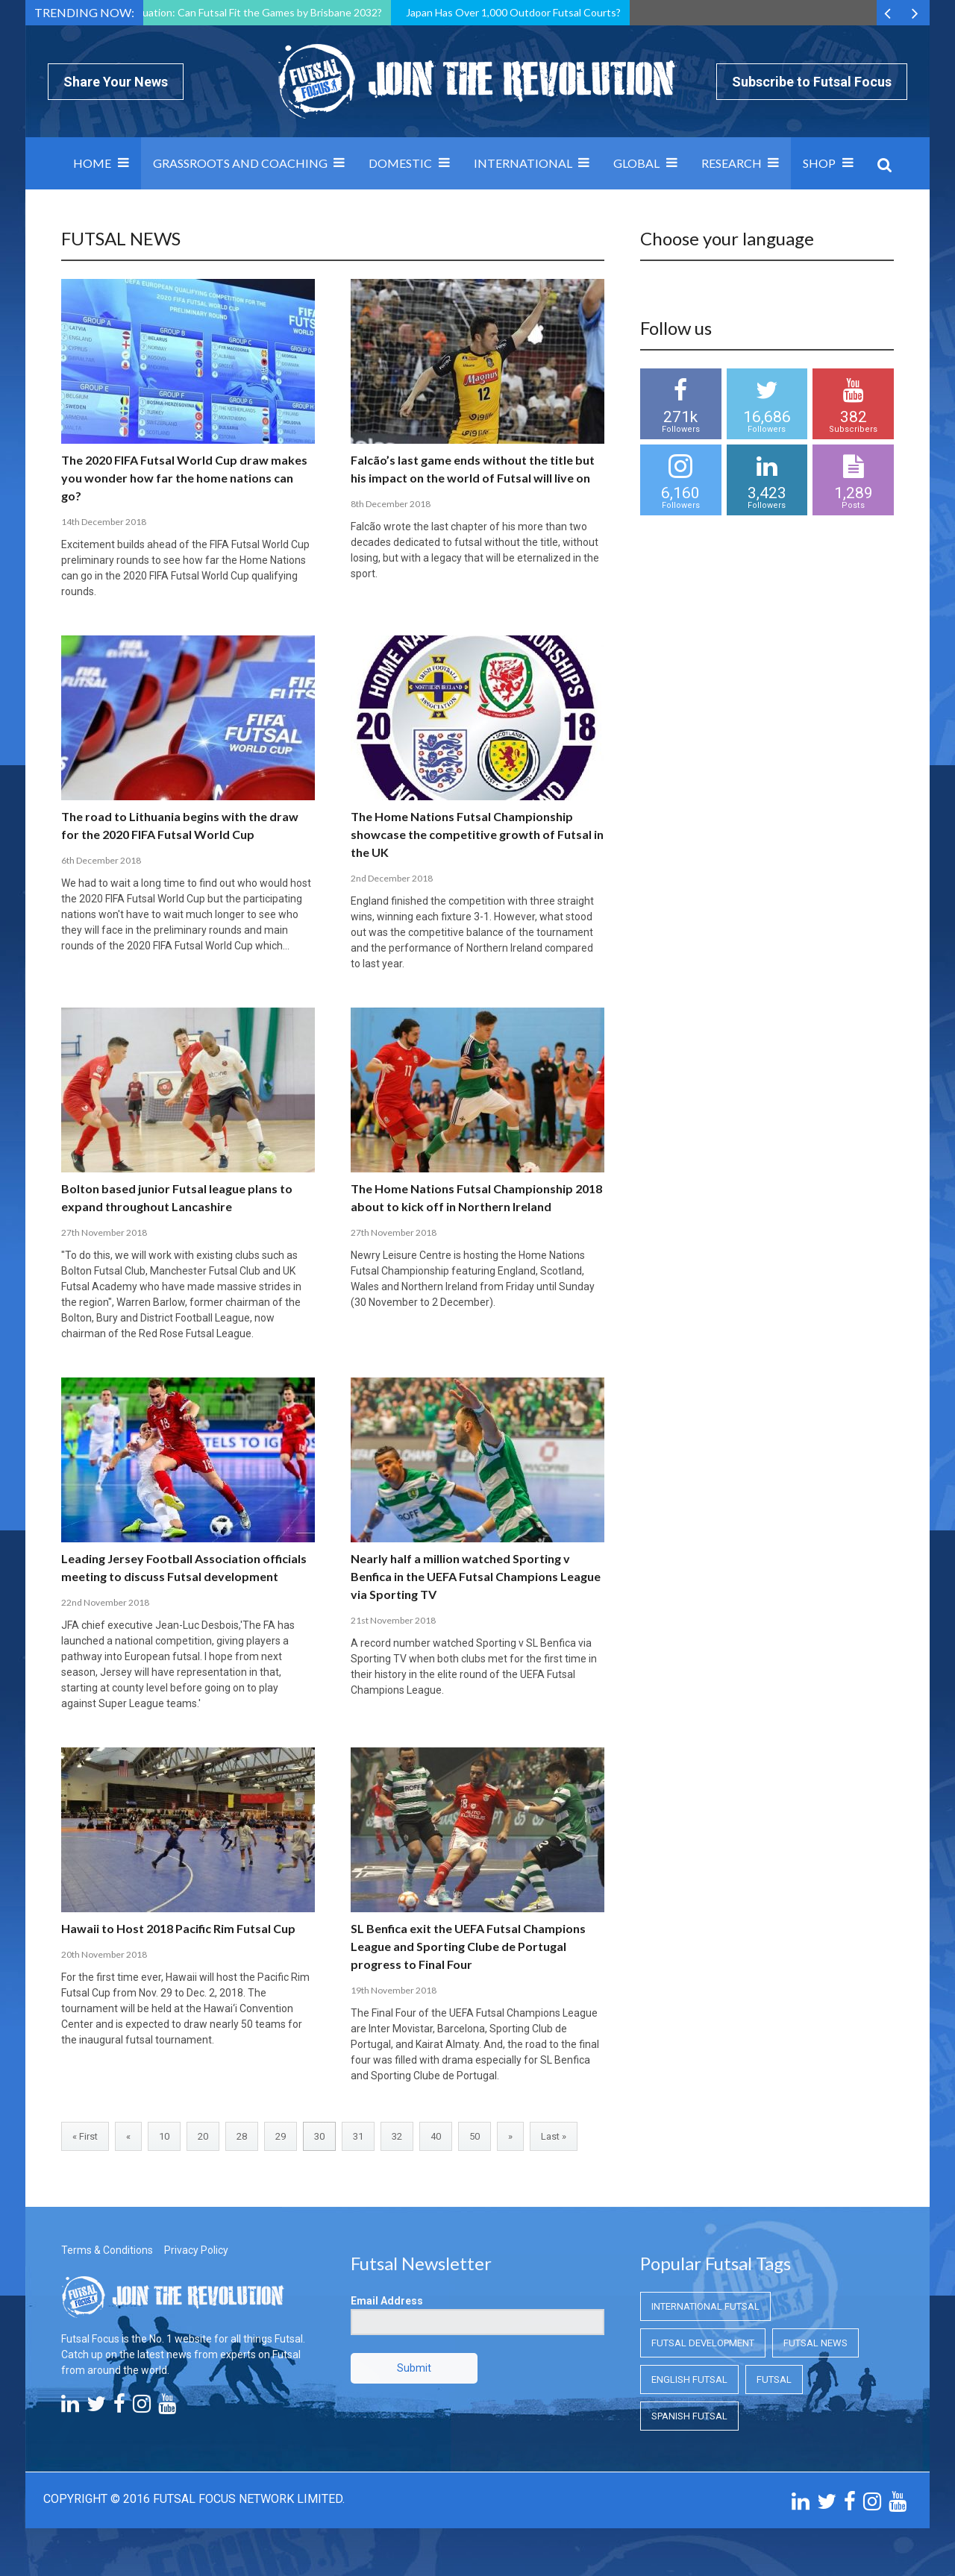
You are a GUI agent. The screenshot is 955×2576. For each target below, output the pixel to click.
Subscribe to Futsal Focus (812, 81)
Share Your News (115, 81)
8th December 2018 (390, 503)
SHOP (819, 163)
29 (280, 2136)
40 (435, 2136)
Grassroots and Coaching (240, 163)
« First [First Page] (85, 2136)
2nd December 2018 (392, 878)
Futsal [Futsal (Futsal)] (774, 2379)
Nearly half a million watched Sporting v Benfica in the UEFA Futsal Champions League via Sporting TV (476, 1576)
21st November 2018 (393, 1620)
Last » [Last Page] (553, 2136)
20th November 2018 (104, 1954)
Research (731, 163)
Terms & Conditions (107, 2250)
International (523, 163)
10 (164, 2136)
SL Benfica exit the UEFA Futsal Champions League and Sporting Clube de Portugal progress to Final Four (468, 1946)
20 (203, 2136)
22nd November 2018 (105, 1602)
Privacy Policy (196, 2250)
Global (636, 163)
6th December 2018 (101, 860)
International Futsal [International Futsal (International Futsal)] (705, 2306)
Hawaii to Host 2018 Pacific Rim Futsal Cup (178, 1928)
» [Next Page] (510, 2136)
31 (358, 2136)
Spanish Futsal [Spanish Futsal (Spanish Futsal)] (689, 2416)
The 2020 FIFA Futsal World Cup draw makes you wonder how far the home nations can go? (184, 478)
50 (474, 2136)
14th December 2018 (103, 521)
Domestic (400, 163)
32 (397, 2136)
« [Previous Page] (128, 2136)
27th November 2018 (104, 1232)
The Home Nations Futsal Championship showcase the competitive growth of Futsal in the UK (477, 834)
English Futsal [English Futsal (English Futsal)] (689, 2379)
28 (242, 2136)
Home (92, 163)
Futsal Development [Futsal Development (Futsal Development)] (702, 2343)
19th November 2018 (393, 1990)
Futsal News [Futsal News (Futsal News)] (815, 2343)
